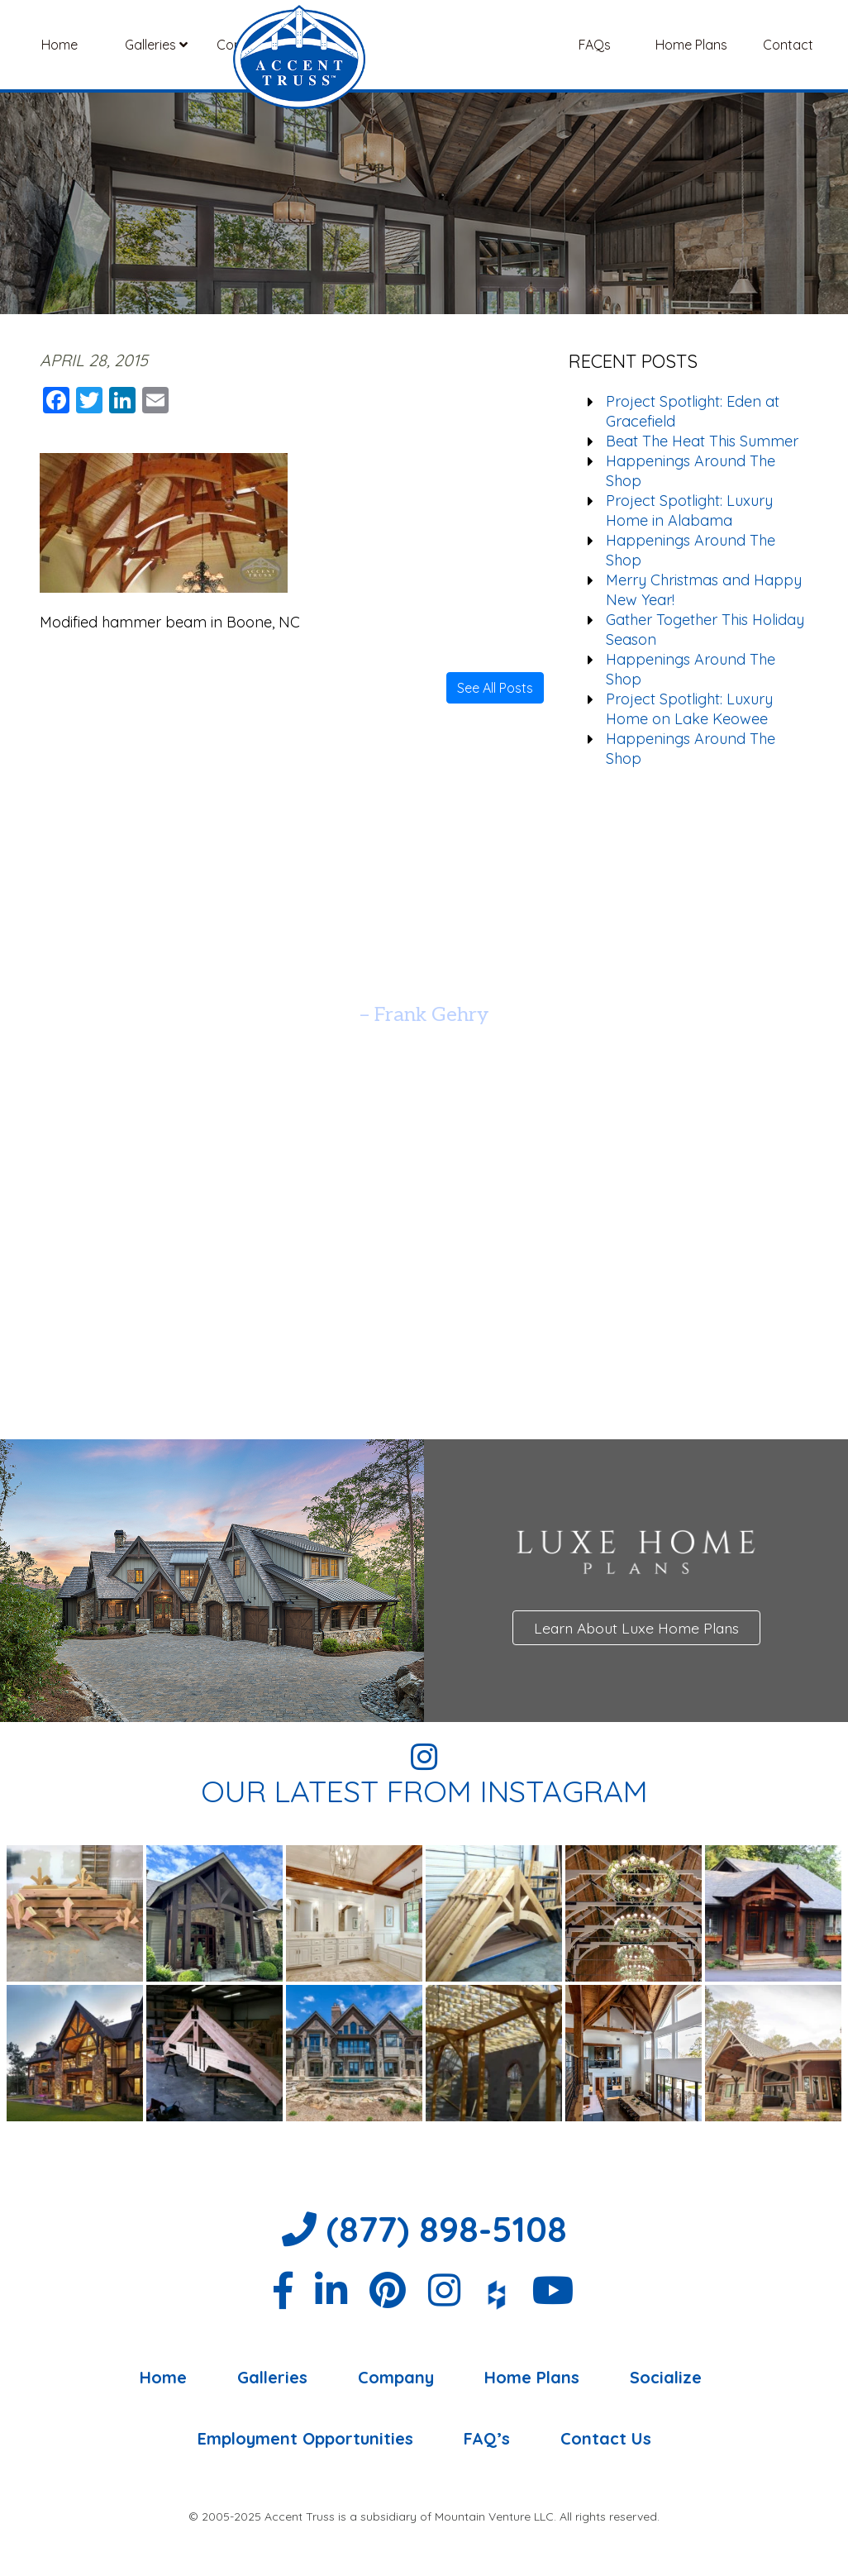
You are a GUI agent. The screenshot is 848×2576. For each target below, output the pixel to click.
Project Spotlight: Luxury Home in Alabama (689, 510)
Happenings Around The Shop (690, 470)
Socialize (666, 2378)
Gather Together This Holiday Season (705, 629)
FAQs (595, 44)
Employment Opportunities (305, 2439)
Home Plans (691, 44)
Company (252, 44)
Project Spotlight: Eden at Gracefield (692, 411)
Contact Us (605, 2439)
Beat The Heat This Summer (702, 441)
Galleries (156, 44)
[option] (424, 973)
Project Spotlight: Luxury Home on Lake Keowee (689, 708)
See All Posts (495, 688)
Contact (788, 44)
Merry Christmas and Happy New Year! (704, 589)
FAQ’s (487, 2439)
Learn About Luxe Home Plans (636, 1628)
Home (59, 44)
